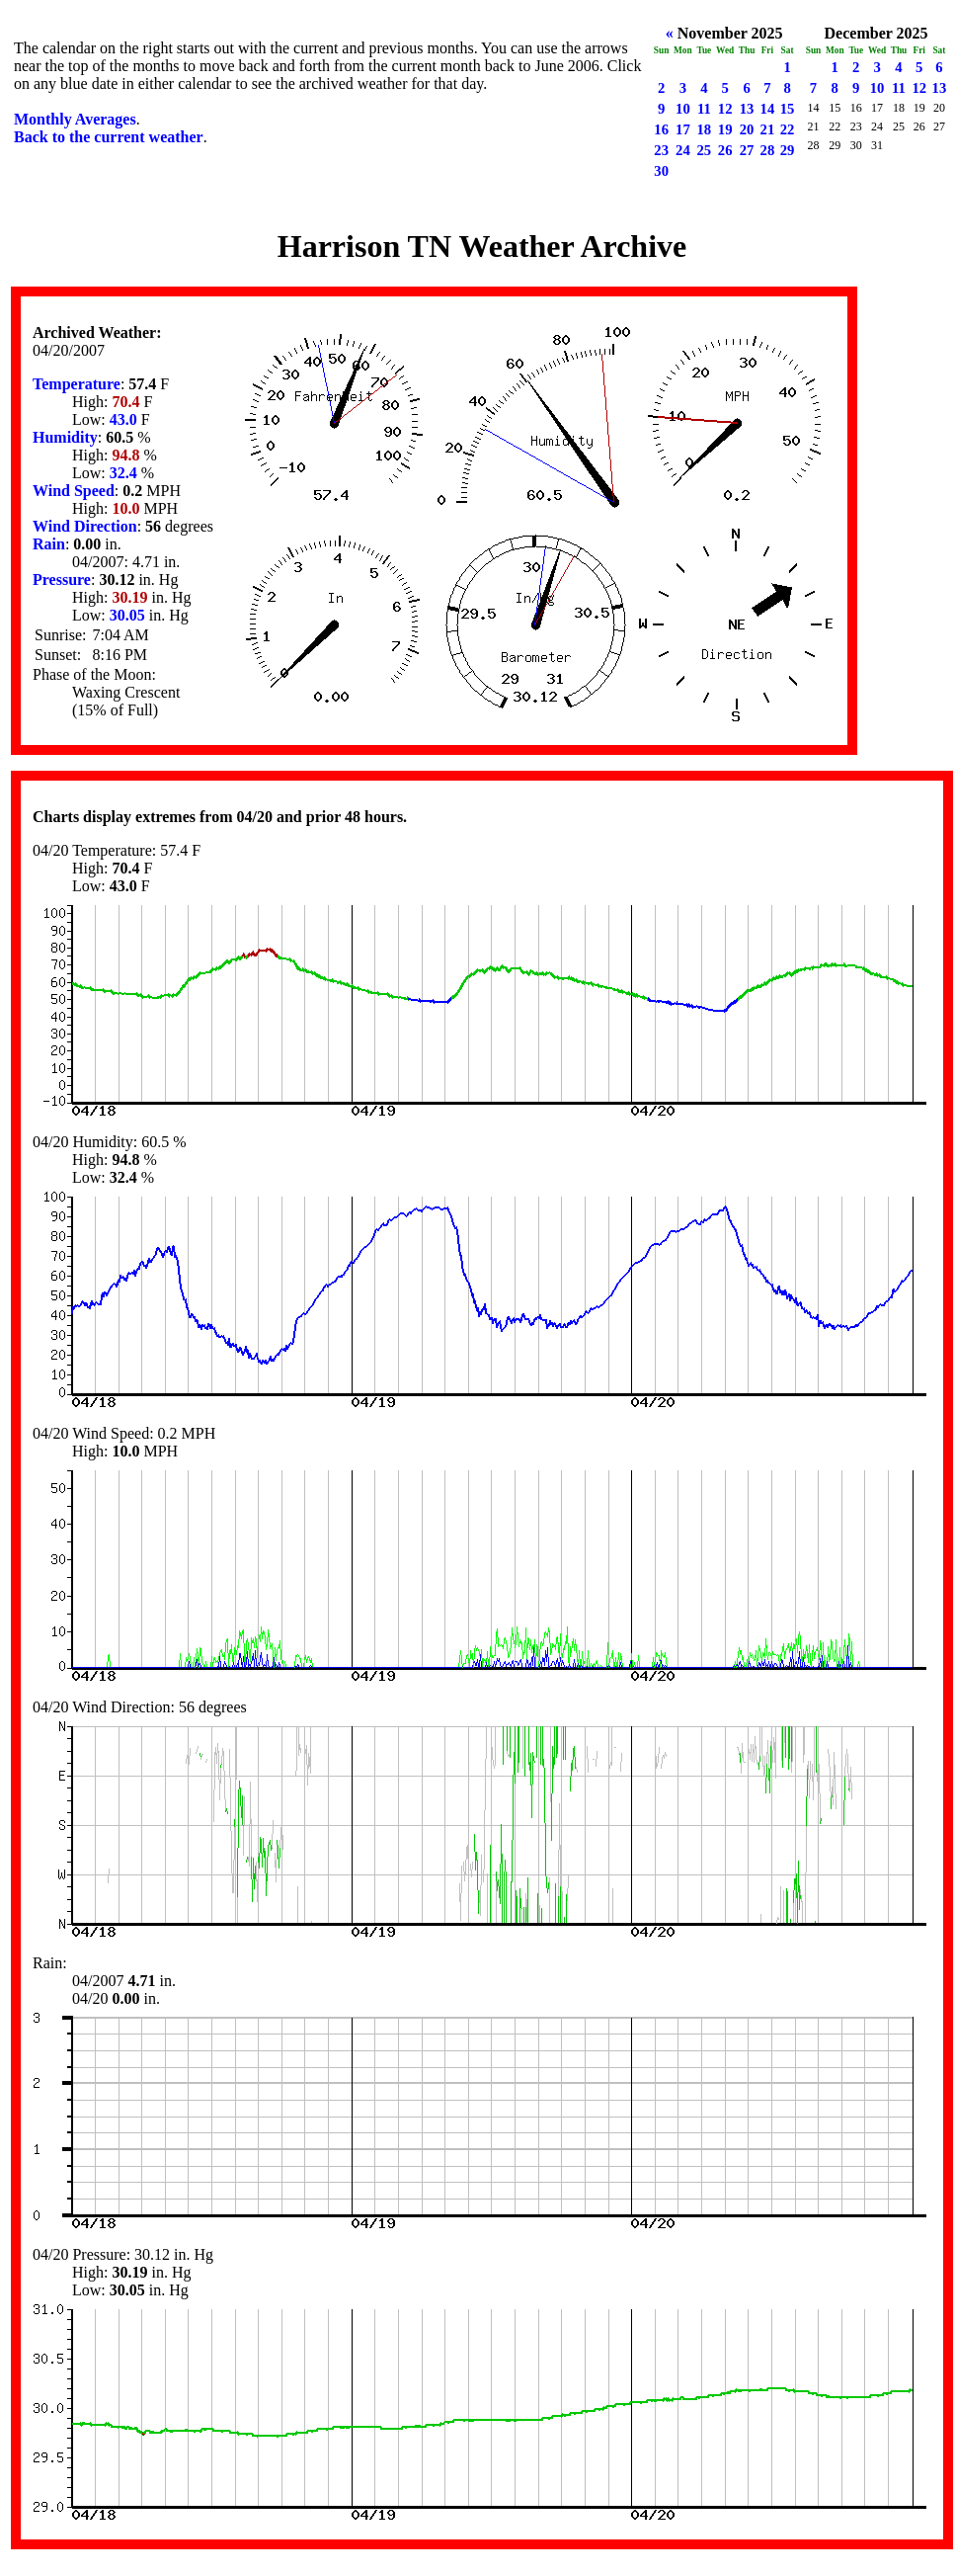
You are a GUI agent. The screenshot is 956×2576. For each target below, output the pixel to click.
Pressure (62, 579)
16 (661, 129)
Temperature (76, 383)
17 (683, 129)
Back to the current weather (108, 136)
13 (747, 109)
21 (767, 129)
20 (747, 129)
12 (725, 109)
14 (767, 109)
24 (683, 150)
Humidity (65, 437)
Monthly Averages (75, 119)
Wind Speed (74, 490)
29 (787, 150)
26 (725, 150)
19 (725, 129)
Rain (49, 544)
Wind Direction (85, 526)
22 (787, 129)
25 (704, 150)
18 (704, 129)
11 (704, 109)
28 (767, 150)
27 (747, 150)
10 (683, 109)
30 (661, 171)
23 (661, 150)
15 (787, 109)
